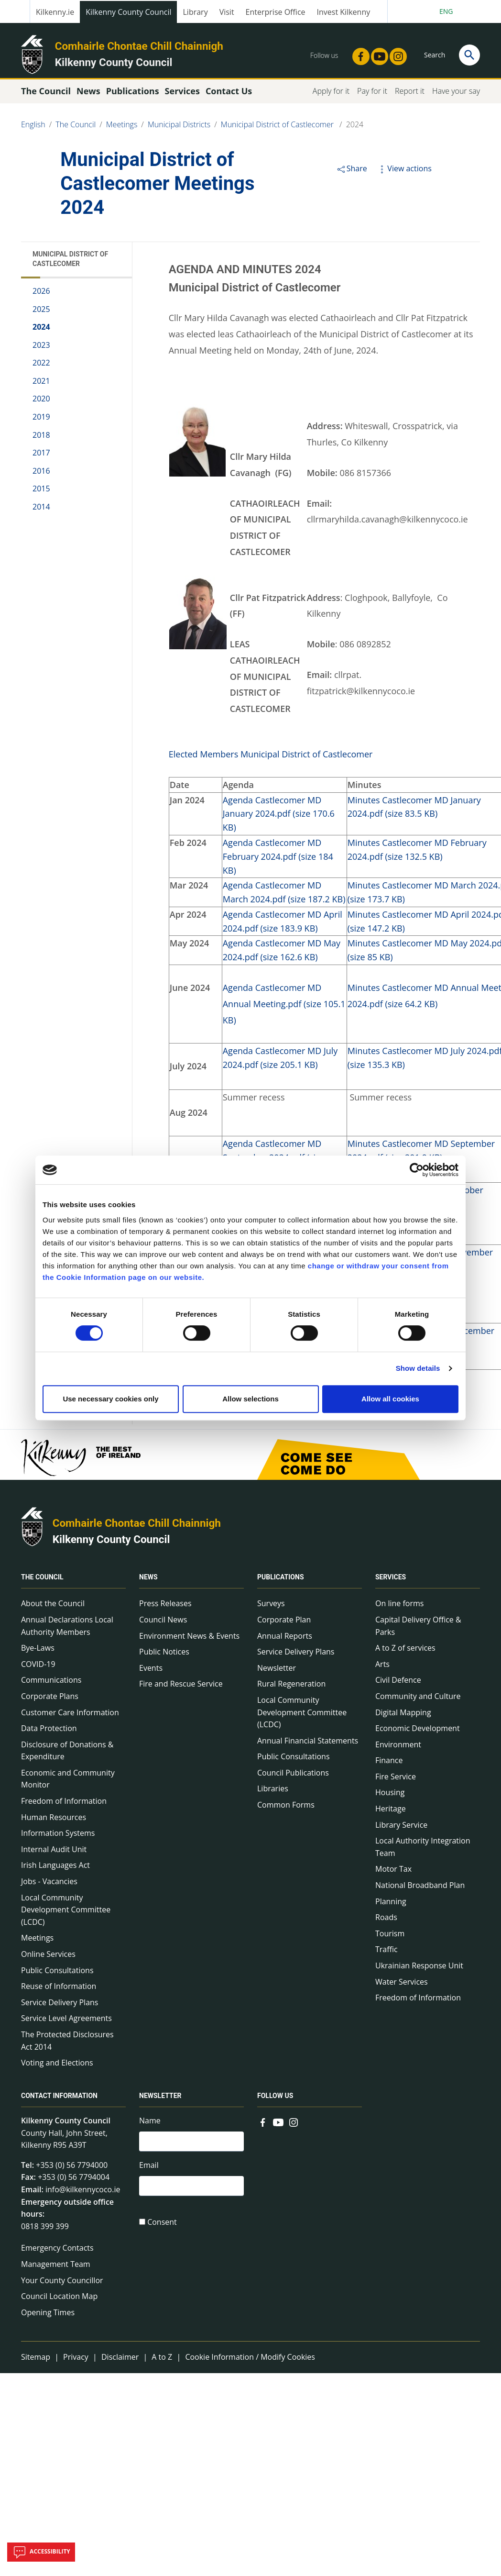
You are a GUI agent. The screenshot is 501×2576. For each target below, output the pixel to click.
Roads (386, 1921)
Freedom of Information (64, 1804)
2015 (41, 493)
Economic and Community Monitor (68, 1782)
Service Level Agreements (66, 2022)
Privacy (75, 2361)
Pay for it (372, 94)
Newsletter (276, 1671)
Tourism (389, 1937)
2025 (41, 313)
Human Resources (53, 1821)
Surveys (271, 1607)
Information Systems (58, 1837)
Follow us (275, 2099)
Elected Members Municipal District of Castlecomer (271, 758)
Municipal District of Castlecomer (278, 128)
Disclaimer (120, 2361)
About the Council (53, 1607)
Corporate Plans (49, 1700)
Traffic (386, 1953)
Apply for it (331, 94)
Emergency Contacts (57, 2252)
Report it (410, 94)
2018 (41, 438)
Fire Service (395, 1780)
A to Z (162, 2361)
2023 (41, 349)
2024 (355, 128)
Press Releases (165, 1607)
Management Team (55, 2268)
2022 (41, 367)
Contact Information (59, 2099)
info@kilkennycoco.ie (82, 2193)
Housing (389, 1796)
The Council (75, 128)
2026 (41, 294)
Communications (51, 1684)
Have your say (456, 94)
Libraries (272, 1793)
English (33, 128)
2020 (41, 403)
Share (351, 172)
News (148, 1581)
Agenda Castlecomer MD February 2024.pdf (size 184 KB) (278, 860)
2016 (41, 474)
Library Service (401, 1828)
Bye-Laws (37, 1651)
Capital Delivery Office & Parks (418, 1629)
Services (390, 1581)
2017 (41, 457)
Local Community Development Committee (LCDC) (65, 1913)
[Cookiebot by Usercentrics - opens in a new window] (416, 1170)
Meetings (122, 128)
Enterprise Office (275, 12)
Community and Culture (417, 1700)
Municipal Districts (179, 128)
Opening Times (48, 2316)
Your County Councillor (62, 2284)
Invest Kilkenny (343, 12)
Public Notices (164, 1655)
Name (150, 2124)
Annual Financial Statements (307, 1744)
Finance (389, 1764)
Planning (390, 1905)
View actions (404, 172)
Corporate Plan (284, 1623)
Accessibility (41, 2552)
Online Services (48, 1958)
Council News (163, 1623)
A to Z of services (405, 1651)
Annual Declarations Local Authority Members (67, 1629)
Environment (398, 1748)
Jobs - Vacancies (49, 1885)
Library (195, 12)
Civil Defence (398, 1684)
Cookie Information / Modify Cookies (250, 2361)
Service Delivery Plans (59, 2006)
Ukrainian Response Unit (419, 1969)
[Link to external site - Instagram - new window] (395, 53)
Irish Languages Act (55, 1869)
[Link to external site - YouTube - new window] (376, 53)
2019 (41, 420)
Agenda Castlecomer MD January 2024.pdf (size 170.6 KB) (279, 817)
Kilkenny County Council (128, 12)
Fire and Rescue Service (181, 1688)
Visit (226, 12)
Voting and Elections (57, 2066)
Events (151, 1671)
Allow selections (250, 1399)
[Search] (469, 55)
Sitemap (35, 2361)
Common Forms (286, 1808)
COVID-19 (38, 1668)
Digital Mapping (403, 1716)
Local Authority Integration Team (422, 1851)
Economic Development (417, 1732)
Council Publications (293, 1776)
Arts (382, 1668)
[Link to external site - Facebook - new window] (358, 53)
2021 (41, 384)
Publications (280, 1581)
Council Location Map (59, 2300)
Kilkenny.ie (55, 12)
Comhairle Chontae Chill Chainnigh (139, 46)
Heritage (390, 1812)
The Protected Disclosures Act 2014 (67, 2044)
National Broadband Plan (420, 1889)
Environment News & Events (189, 1639)
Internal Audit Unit (54, 1853)
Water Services (401, 1985)
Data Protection (49, 1732)
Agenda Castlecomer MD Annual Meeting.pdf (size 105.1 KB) (284, 1008)
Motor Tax (393, 1873)
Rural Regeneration (291, 1688)
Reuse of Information (58, 1990)
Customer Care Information (70, 1716)
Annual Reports (284, 1639)
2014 (41, 510)
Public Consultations (57, 1974)
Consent (162, 2228)
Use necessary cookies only (110, 1399)
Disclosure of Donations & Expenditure (67, 1754)
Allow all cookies (390, 1399)
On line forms (399, 1607)
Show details (418, 1368)
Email (149, 2170)
